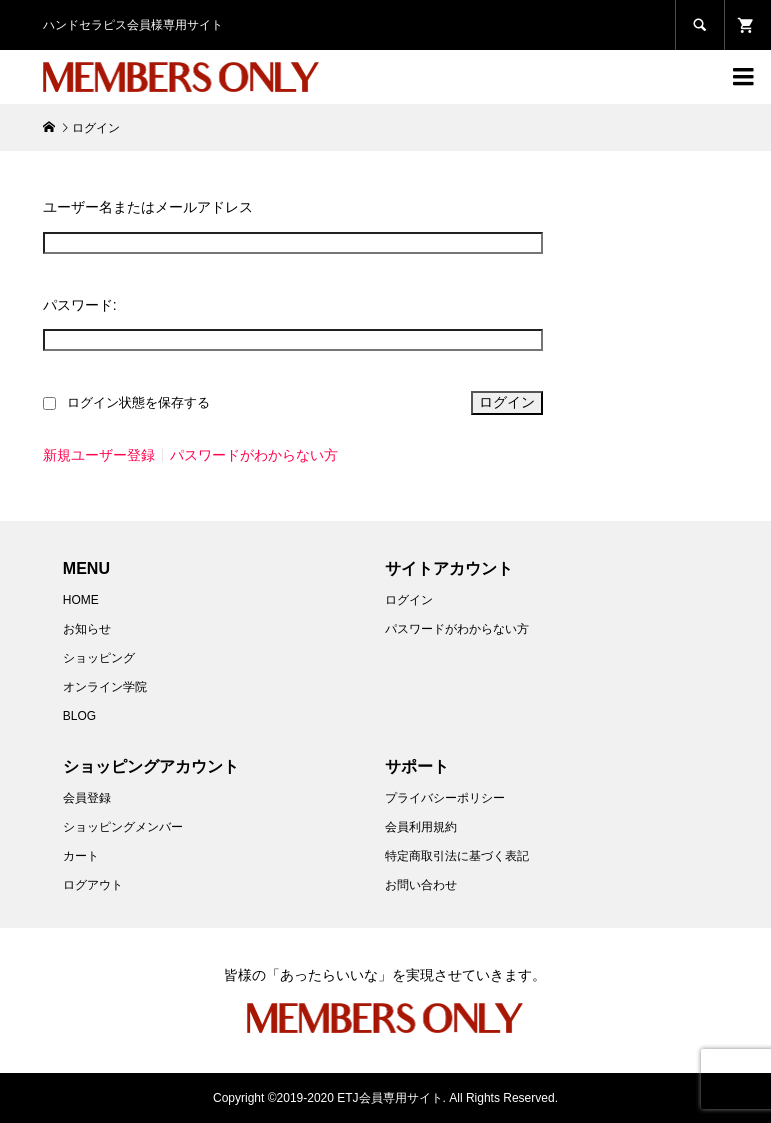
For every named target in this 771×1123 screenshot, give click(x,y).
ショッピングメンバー (123, 827)
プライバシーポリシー (445, 798)
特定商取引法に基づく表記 (457, 856)
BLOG (79, 716)
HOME (81, 600)
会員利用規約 (421, 827)
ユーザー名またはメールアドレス (148, 207)
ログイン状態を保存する (138, 403)
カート (81, 856)
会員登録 (87, 798)
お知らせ (87, 629)
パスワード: (80, 305)
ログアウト (93, 885)
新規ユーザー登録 (99, 455)
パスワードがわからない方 (254, 455)
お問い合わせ (421, 885)
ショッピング (99, 658)
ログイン (409, 600)
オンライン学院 (105, 687)
